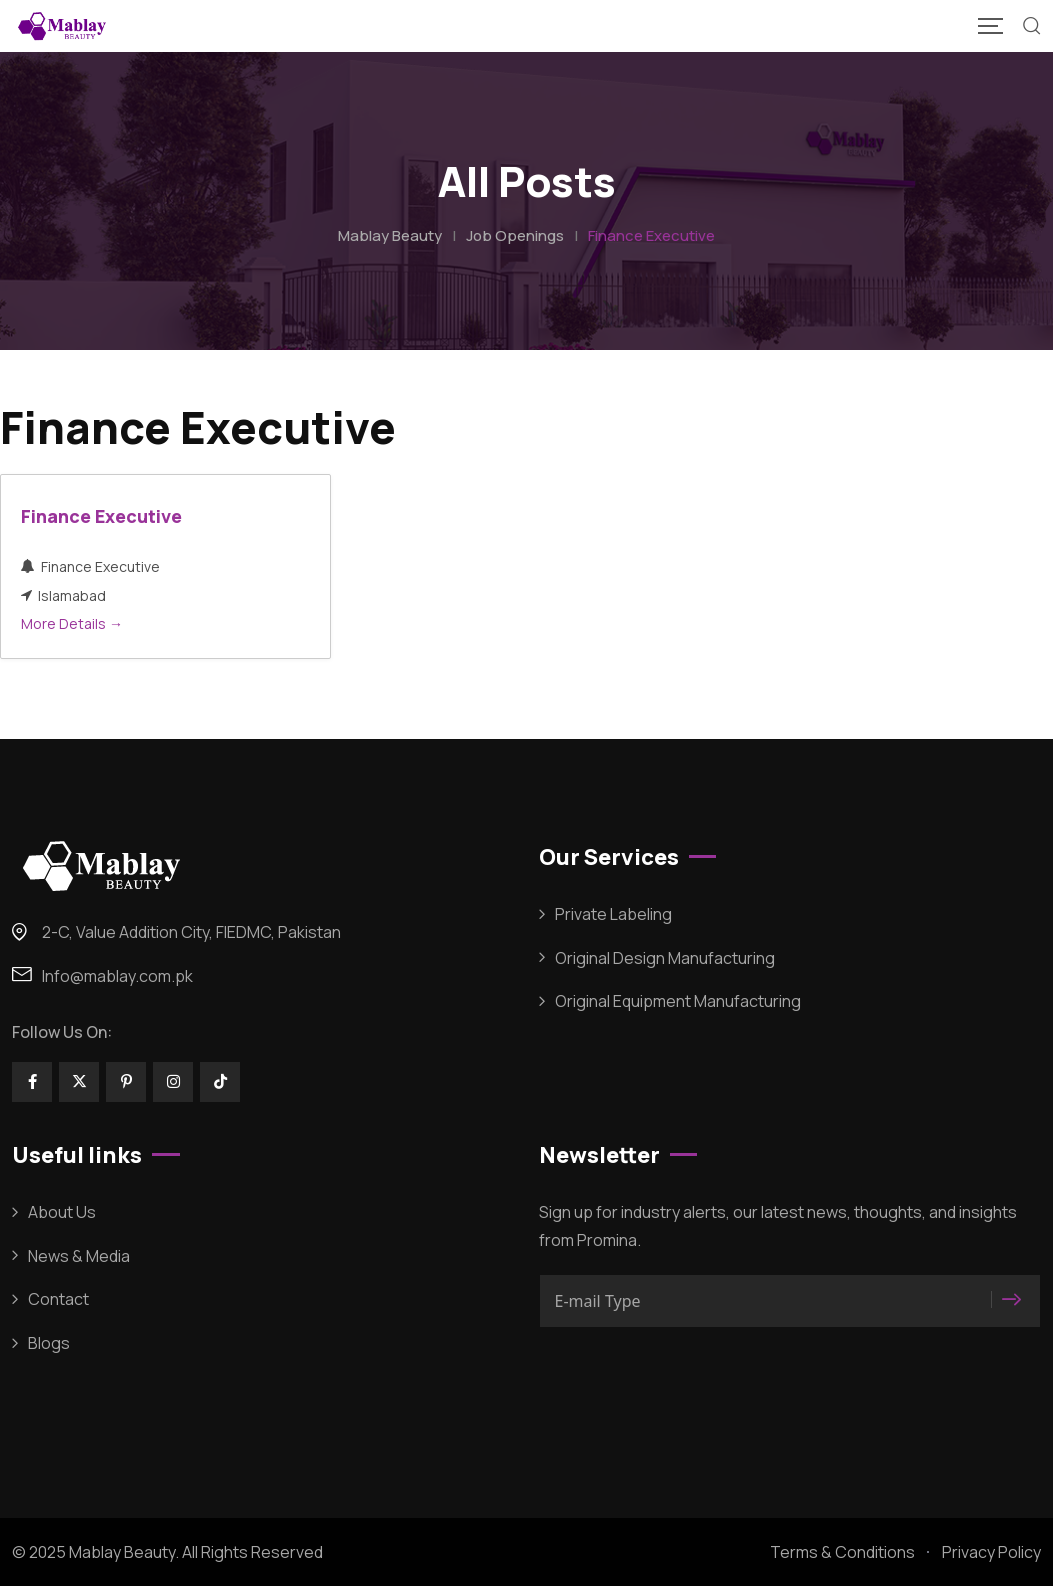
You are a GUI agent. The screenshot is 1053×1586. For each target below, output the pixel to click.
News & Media (79, 1256)
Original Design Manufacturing (665, 958)
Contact (58, 1299)
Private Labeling (613, 914)
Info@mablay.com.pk (117, 976)
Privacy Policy (991, 1552)
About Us (62, 1212)
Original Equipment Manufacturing (678, 1001)
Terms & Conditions (842, 1552)
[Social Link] (32, 1082)
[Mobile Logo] (62, 26)
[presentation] (691, 1379)
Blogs (49, 1343)
